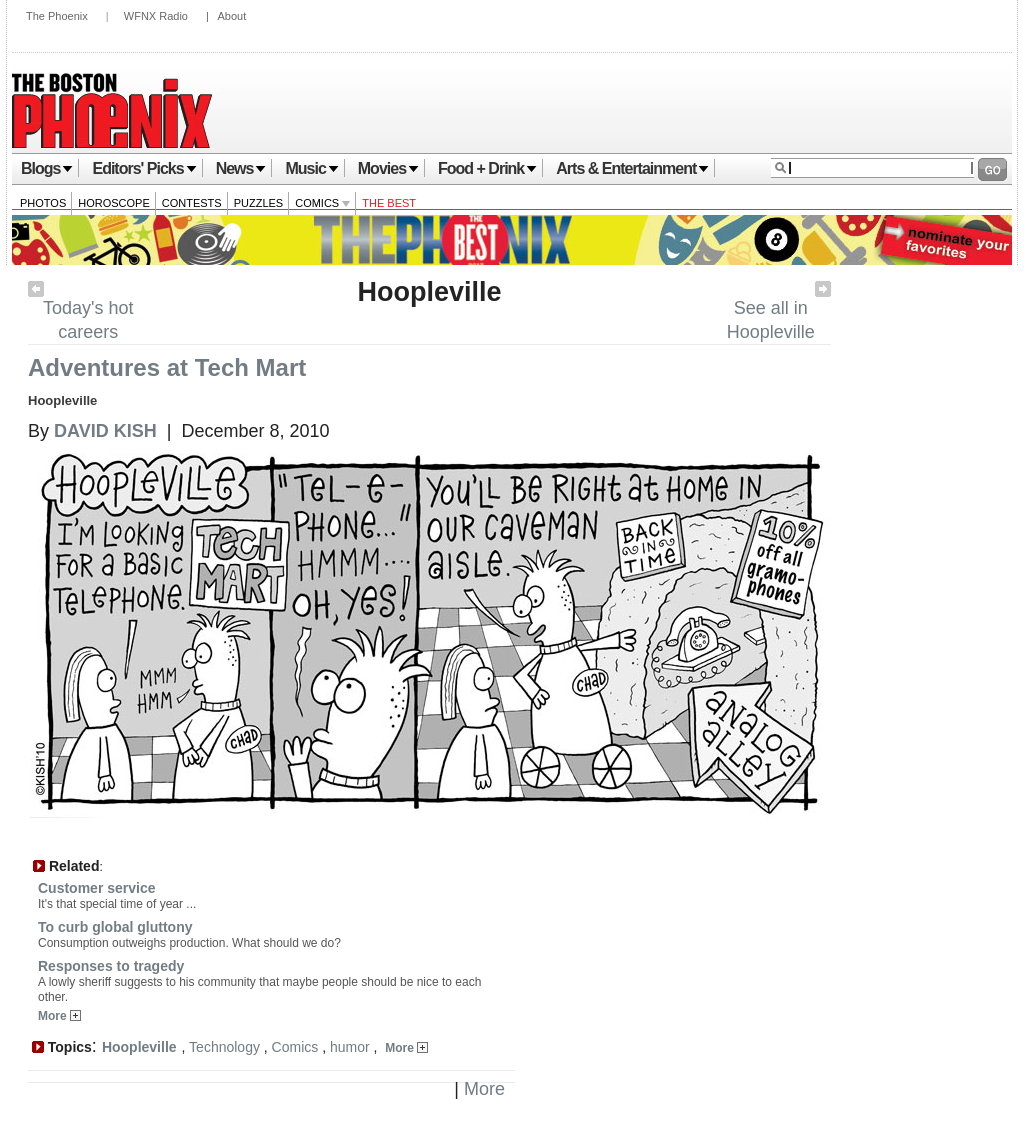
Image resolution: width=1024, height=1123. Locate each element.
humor (350, 1047)
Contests (192, 203)
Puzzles (259, 203)
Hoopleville (429, 292)
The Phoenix (57, 16)
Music (311, 168)
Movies (388, 168)
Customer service (97, 888)
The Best (389, 203)
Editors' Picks (144, 168)
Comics (322, 203)
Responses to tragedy (111, 966)
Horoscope (114, 203)
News (241, 168)
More (59, 1016)
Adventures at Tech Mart (167, 367)
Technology (224, 1047)
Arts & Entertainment (632, 168)
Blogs (47, 168)
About (231, 16)
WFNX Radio (156, 16)
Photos (43, 203)
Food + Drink (487, 168)
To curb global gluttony (115, 927)
